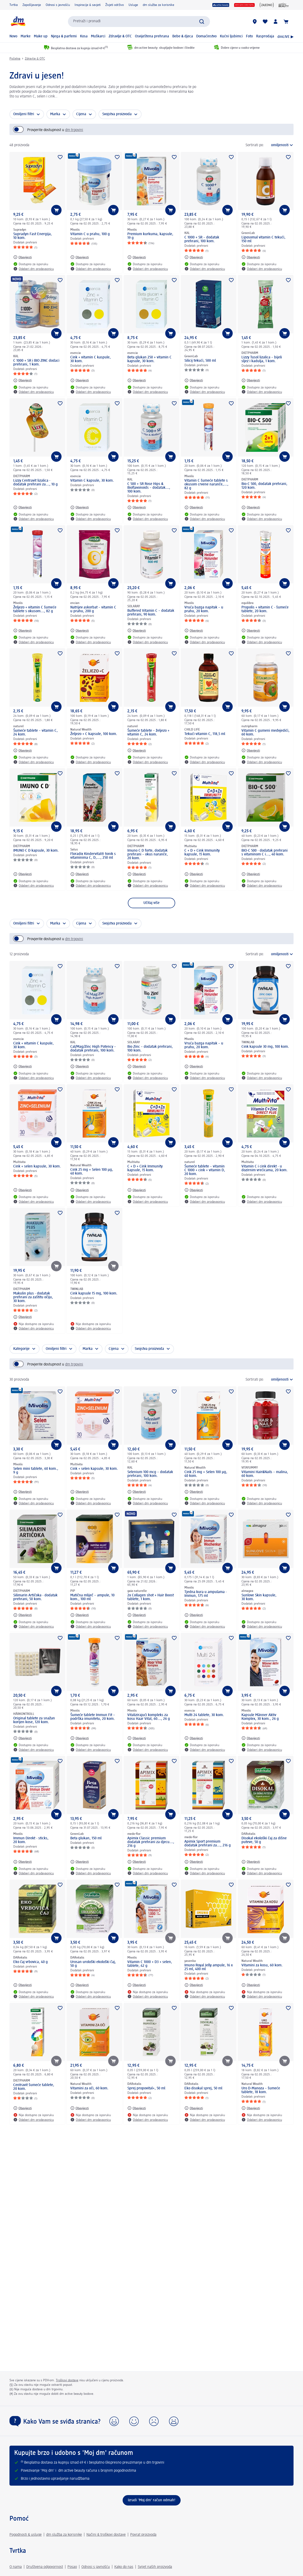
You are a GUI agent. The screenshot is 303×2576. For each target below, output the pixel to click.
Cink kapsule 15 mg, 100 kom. (93, 1293)
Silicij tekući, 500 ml (200, 361)
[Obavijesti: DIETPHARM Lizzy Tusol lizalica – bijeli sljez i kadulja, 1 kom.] (250, 380)
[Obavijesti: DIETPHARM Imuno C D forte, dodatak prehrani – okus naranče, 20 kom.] (136, 874)
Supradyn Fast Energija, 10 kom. (32, 236)
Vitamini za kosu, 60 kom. (262, 1965)
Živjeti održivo (114, 5)
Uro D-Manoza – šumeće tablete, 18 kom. (260, 2090)
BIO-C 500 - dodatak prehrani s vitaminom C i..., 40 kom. (264, 852)
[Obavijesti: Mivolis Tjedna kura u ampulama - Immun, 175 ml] (193, 1615)
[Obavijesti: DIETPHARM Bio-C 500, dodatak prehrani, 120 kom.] (250, 507)
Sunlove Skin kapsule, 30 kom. (258, 1597)
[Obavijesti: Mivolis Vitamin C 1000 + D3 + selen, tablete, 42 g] (136, 1985)
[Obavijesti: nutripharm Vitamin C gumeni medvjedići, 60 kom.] (250, 750)
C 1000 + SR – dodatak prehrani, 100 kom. (201, 239)
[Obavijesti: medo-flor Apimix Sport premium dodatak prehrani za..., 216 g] (193, 1861)
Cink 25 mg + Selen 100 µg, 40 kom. (91, 1172)
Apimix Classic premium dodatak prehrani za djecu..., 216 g (150, 1842)
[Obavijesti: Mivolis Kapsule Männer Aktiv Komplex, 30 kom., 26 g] (250, 1738)
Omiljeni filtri (23, 114)
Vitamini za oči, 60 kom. (89, 2088)
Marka (55, 114)
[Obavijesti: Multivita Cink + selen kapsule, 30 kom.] (22, 1190)
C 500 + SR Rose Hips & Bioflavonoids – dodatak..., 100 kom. (148, 487)
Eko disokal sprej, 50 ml (203, 2088)
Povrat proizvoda (143, 2535)
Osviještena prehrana (152, 36)
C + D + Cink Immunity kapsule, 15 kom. (202, 852)
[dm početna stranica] (17, 21)
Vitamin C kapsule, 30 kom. (92, 481)
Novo (13, 36)
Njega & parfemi (64, 36)
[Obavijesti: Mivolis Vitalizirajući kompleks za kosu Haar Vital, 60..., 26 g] (136, 1738)
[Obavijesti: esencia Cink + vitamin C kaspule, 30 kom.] (79, 380)
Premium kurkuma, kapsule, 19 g (150, 236)
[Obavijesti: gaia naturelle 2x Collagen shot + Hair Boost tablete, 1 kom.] (136, 1615)
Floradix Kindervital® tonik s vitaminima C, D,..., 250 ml (93, 856)
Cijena (81, 114)
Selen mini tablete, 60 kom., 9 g (35, 1471)
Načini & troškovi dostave (106, 2535)
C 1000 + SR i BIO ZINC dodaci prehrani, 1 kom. (36, 362)
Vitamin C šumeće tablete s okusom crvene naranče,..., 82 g (206, 484)
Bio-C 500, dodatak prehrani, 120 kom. (264, 486)
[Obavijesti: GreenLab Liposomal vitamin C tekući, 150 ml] (250, 257)
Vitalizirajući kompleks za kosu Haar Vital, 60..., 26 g (148, 1717)
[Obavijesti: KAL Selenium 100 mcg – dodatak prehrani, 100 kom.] (136, 1491)
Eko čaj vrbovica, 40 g (30, 1962)
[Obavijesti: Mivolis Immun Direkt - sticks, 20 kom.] (22, 1861)
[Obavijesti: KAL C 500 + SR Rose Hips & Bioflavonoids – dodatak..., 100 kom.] (136, 507)
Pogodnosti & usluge (25, 2535)
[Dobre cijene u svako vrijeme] (244, 5)
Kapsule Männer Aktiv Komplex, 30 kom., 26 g (260, 1717)
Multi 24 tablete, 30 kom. (204, 1715)
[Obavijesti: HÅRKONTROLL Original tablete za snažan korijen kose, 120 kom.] (22, 1738)
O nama (15, 2567)
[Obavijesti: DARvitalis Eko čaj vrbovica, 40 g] (22, 1985)
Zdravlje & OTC (120, 36)
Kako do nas (123, 2567)
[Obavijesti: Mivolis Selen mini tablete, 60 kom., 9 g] (22, 1491)
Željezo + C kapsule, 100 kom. (93, 734)
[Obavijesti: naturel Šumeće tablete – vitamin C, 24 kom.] (22, 750)
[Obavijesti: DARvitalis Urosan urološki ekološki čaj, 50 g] (79, 1985)
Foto (249, 36)
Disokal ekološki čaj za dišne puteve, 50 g (264, 1840)
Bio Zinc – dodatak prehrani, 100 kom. (150, 1048)
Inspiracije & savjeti (88, 5)
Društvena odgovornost (44, 2567)
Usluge (133, 5)
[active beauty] (220, 5)
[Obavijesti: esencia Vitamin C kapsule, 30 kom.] (79, 507)
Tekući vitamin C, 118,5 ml (204, 734)
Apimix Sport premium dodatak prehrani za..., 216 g (207, 1843)
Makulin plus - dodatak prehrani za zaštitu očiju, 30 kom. (33, 1297)
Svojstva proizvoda (117, 114)
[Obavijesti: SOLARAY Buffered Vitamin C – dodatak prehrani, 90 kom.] (136, 630)
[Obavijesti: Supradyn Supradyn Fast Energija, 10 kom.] (22, 257)
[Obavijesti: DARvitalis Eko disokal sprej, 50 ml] (193, 2108)
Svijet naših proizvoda (155, 2567)
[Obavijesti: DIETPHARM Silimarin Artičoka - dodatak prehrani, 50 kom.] (22, 1615)
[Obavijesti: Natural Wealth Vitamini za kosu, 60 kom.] (250, 1985)
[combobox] (139, 21)
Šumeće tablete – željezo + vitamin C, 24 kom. (148, 732)
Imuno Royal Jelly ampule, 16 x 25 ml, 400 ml (208, 1967)
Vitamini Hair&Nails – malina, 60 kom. (264, 1474)
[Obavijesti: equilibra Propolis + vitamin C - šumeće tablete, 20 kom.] (250, 630)
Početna (14, 58)
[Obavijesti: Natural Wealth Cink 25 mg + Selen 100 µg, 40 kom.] (79, 1190)
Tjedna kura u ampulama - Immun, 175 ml (205, 1594)
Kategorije (21, 1349)
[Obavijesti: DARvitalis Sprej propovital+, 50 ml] (136, 2108)
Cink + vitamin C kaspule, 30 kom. (90, 359)
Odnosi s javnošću (58, 5)
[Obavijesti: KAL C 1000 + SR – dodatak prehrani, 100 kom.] (193, 257)
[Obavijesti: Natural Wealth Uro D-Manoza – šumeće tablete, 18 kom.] (250, 2108)
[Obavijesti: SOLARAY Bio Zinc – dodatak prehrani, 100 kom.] (136, 1066)
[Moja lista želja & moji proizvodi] (265, 21)
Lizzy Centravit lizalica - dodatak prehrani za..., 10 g (35, 482)
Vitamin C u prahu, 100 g (90, 234)
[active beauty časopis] (284, 5)
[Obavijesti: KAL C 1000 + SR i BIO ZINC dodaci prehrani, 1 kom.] (22, 380)
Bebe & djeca (182, 36)
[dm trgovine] (255, 21)
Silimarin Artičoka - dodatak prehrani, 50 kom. (35, 1597)
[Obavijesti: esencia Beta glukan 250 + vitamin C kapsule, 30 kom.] (136, 380)
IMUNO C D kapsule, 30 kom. (36, 851)
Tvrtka (13, 5)
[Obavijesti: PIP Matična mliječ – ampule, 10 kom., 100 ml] (79, 1615)
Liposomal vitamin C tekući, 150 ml (263, 239)
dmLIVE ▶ (285, 37)
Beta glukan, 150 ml (86, 1838)
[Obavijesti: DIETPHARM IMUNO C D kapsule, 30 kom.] (22, 874)
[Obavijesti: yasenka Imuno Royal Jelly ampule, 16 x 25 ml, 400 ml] (193, 1985)
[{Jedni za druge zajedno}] (266, 5)
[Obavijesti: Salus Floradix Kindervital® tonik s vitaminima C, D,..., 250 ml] (79, 874)
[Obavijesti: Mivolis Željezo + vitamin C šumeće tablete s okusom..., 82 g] (22, 630)
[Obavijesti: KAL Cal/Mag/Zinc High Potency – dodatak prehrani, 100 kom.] (79, 1066)
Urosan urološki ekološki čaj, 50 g (93, 1964)
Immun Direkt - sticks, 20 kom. (31, 1840)
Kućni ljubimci (231, 36)
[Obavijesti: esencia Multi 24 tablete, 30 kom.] (193, 1738)
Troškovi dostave (67, 2380)
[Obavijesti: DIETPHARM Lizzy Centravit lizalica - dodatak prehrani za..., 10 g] (22, 507)
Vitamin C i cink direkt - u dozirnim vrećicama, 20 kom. (264, 1168)
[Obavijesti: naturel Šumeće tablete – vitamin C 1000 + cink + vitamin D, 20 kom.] (193, 1190)
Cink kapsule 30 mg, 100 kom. (265, 1047)
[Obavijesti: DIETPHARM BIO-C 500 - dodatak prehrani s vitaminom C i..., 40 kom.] (250, 874)
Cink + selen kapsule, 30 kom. (37, 1166)
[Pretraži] (201, 21)
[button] (114, 2421)
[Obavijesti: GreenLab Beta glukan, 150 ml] (79, 1861)
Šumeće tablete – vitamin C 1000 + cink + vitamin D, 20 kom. (204, 1170)
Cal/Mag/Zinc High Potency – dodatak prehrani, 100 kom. (93, 1048)
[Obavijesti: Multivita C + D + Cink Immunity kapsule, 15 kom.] (193, 874)
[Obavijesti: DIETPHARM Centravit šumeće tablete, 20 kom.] (22, 2108)
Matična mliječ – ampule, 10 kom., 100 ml (92, 1597)
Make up (41, 36)
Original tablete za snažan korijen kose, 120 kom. (34, 1720)
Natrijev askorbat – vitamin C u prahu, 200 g (93, 609)
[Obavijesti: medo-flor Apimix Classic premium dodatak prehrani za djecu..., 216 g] (136, 1861)
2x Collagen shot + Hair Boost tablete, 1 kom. (150, 1597)
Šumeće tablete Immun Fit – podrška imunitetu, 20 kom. (92, 1717)
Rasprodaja (265, 36)
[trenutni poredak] (280, 145)
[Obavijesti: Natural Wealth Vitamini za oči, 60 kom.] (79, 2108)
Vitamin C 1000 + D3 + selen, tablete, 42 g (149, 1964)
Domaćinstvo (206, 36)
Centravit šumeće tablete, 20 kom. (33, 2087)
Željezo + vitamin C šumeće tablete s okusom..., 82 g (34, 609)
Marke (26, 36)
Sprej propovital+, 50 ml (146, 2088)
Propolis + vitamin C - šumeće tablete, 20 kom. (265, 609)
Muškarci (98, 36)
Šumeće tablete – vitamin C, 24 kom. (35, 732)
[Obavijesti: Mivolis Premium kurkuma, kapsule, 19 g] (136, 257)
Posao (72, 2567)
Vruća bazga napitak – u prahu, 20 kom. (203, 609)
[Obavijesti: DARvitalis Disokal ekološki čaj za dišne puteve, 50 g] (250, 1861)
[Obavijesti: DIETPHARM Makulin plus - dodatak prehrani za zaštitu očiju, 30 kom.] (22, 1317)
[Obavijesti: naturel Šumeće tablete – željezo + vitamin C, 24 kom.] (136, 750)
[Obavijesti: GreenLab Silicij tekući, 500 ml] (193, 380)
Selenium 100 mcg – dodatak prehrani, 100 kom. (150, 1474)
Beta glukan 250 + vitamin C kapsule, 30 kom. (149, 359)
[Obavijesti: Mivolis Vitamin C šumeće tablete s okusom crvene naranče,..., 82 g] (193, 507)
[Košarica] (286, 21)
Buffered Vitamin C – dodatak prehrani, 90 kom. (150, 612)
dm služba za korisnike (158, 5)
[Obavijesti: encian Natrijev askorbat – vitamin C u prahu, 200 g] (79, 630)
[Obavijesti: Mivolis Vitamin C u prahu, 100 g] (79, 257)
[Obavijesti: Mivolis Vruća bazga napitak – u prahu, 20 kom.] (193, 630)
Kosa (84, 36)
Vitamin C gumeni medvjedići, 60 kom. (265, 732)
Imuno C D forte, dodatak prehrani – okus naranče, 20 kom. (147, 854)
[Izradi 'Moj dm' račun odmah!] (152, 2500)
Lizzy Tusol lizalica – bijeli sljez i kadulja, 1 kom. (261, 359)
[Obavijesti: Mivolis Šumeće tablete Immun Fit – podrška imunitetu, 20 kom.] (79, 1738)
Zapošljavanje (31, 5)
